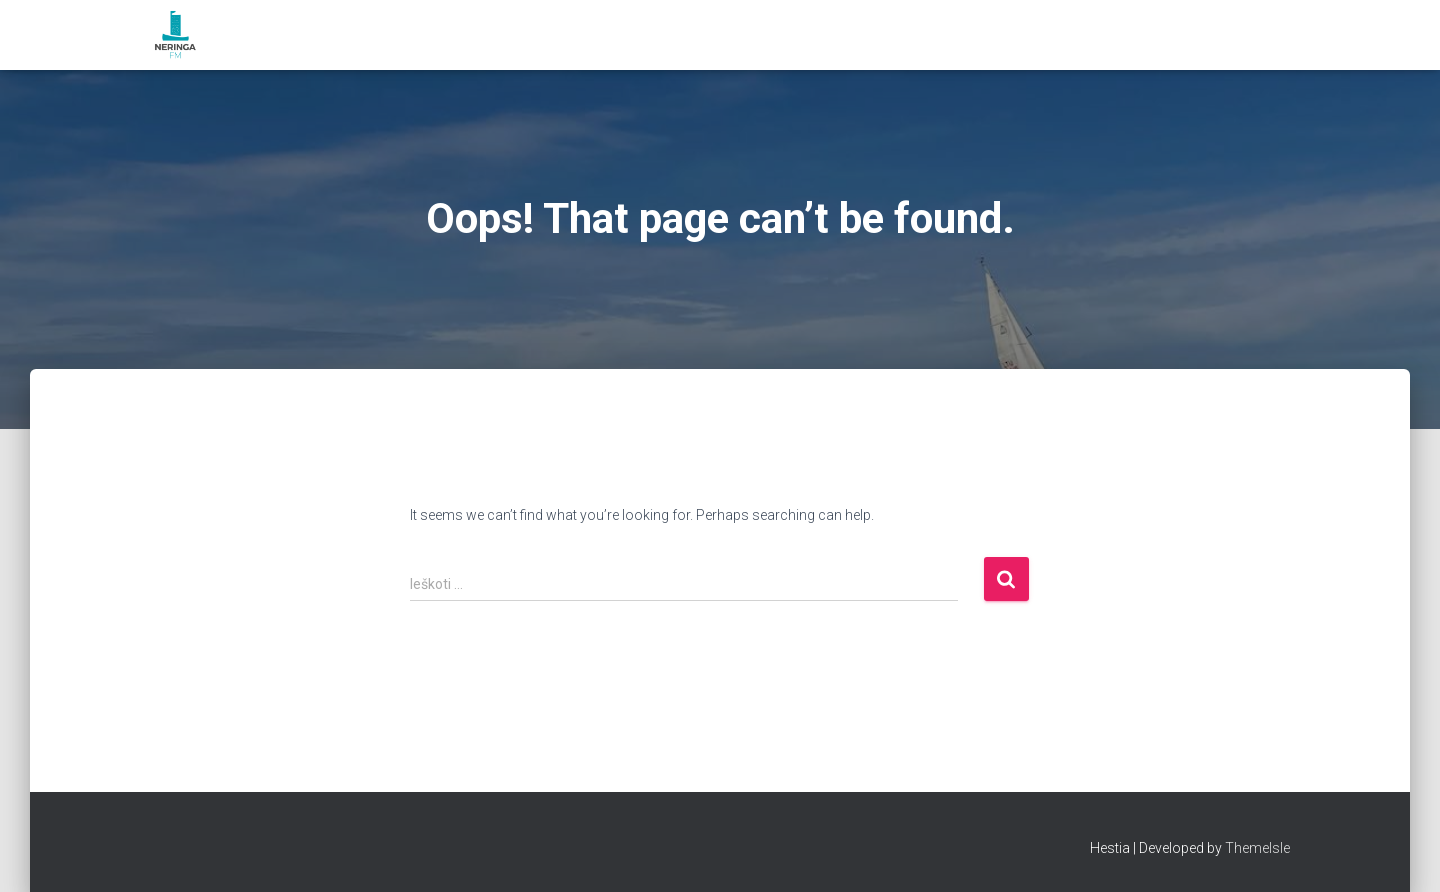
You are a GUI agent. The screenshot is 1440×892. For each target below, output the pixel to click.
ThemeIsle (1257, 848)
